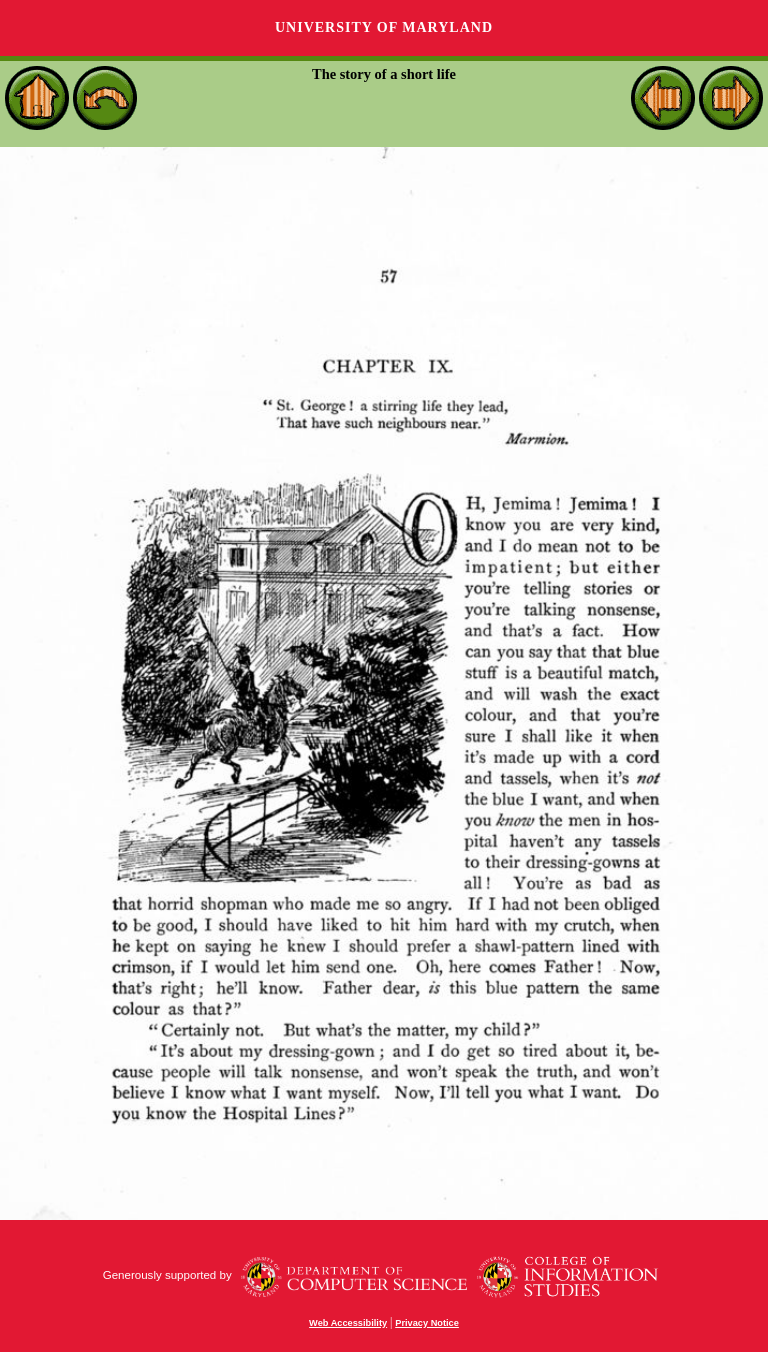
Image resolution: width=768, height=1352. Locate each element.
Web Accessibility (348, 1323)
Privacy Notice (427, 1323)
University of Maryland (384, 27)
